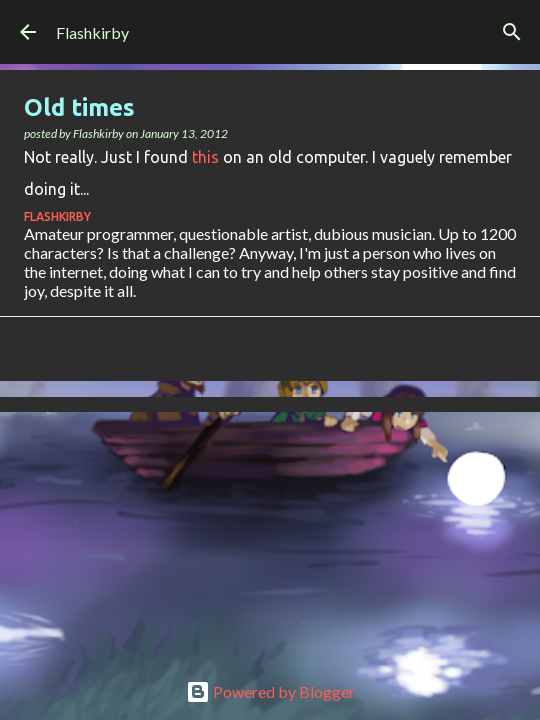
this (205, 157)
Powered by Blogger (270, 691)
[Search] (512, 32)
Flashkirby (92, 32)
